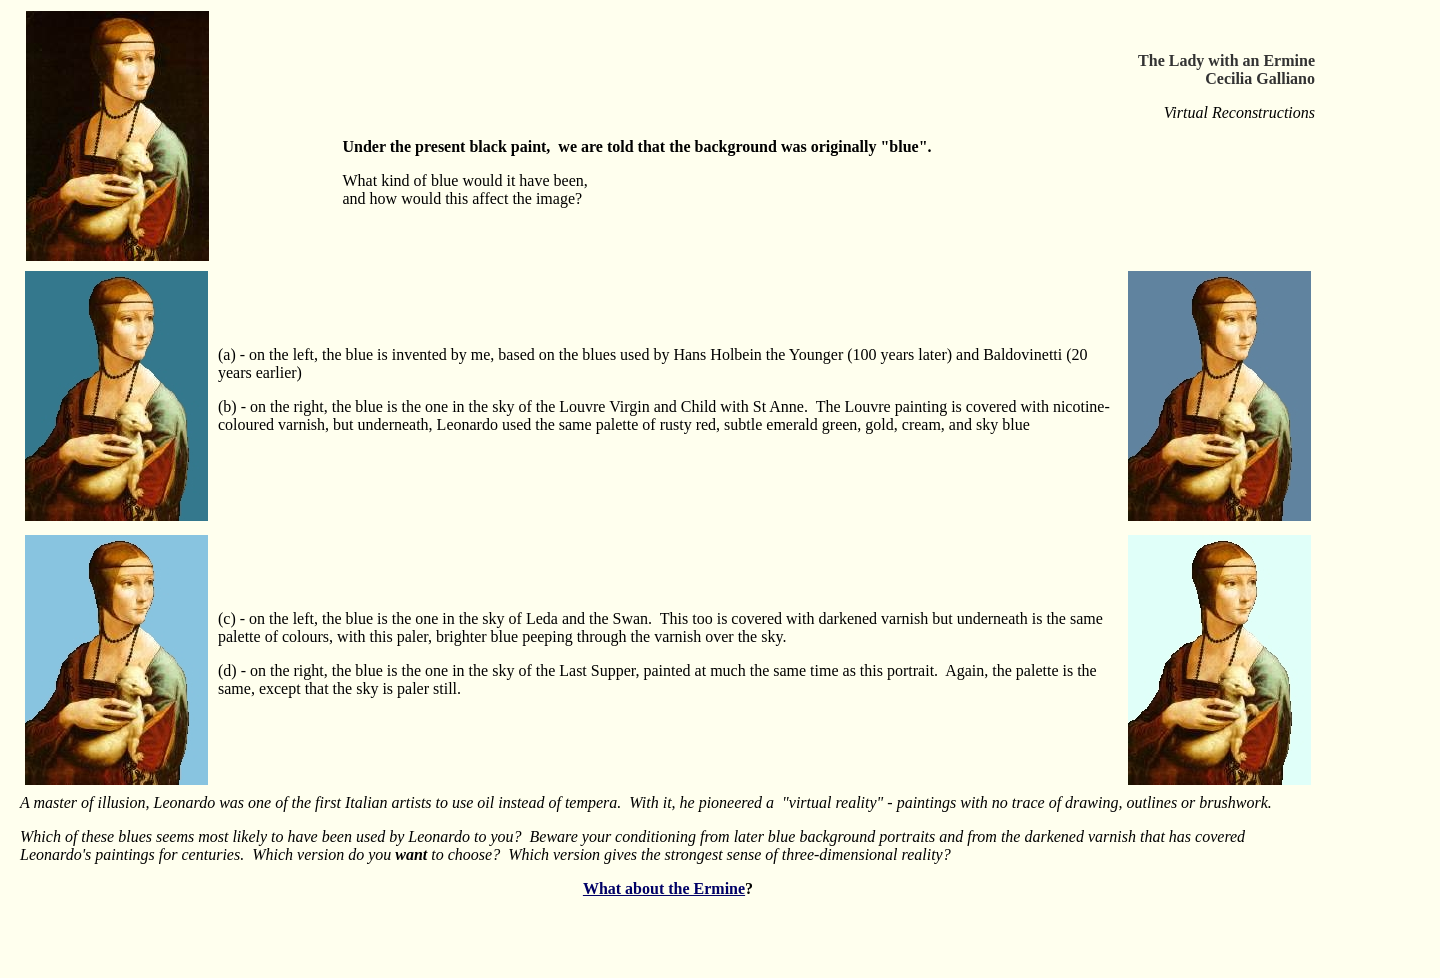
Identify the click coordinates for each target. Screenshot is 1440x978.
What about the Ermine (664, 888)
